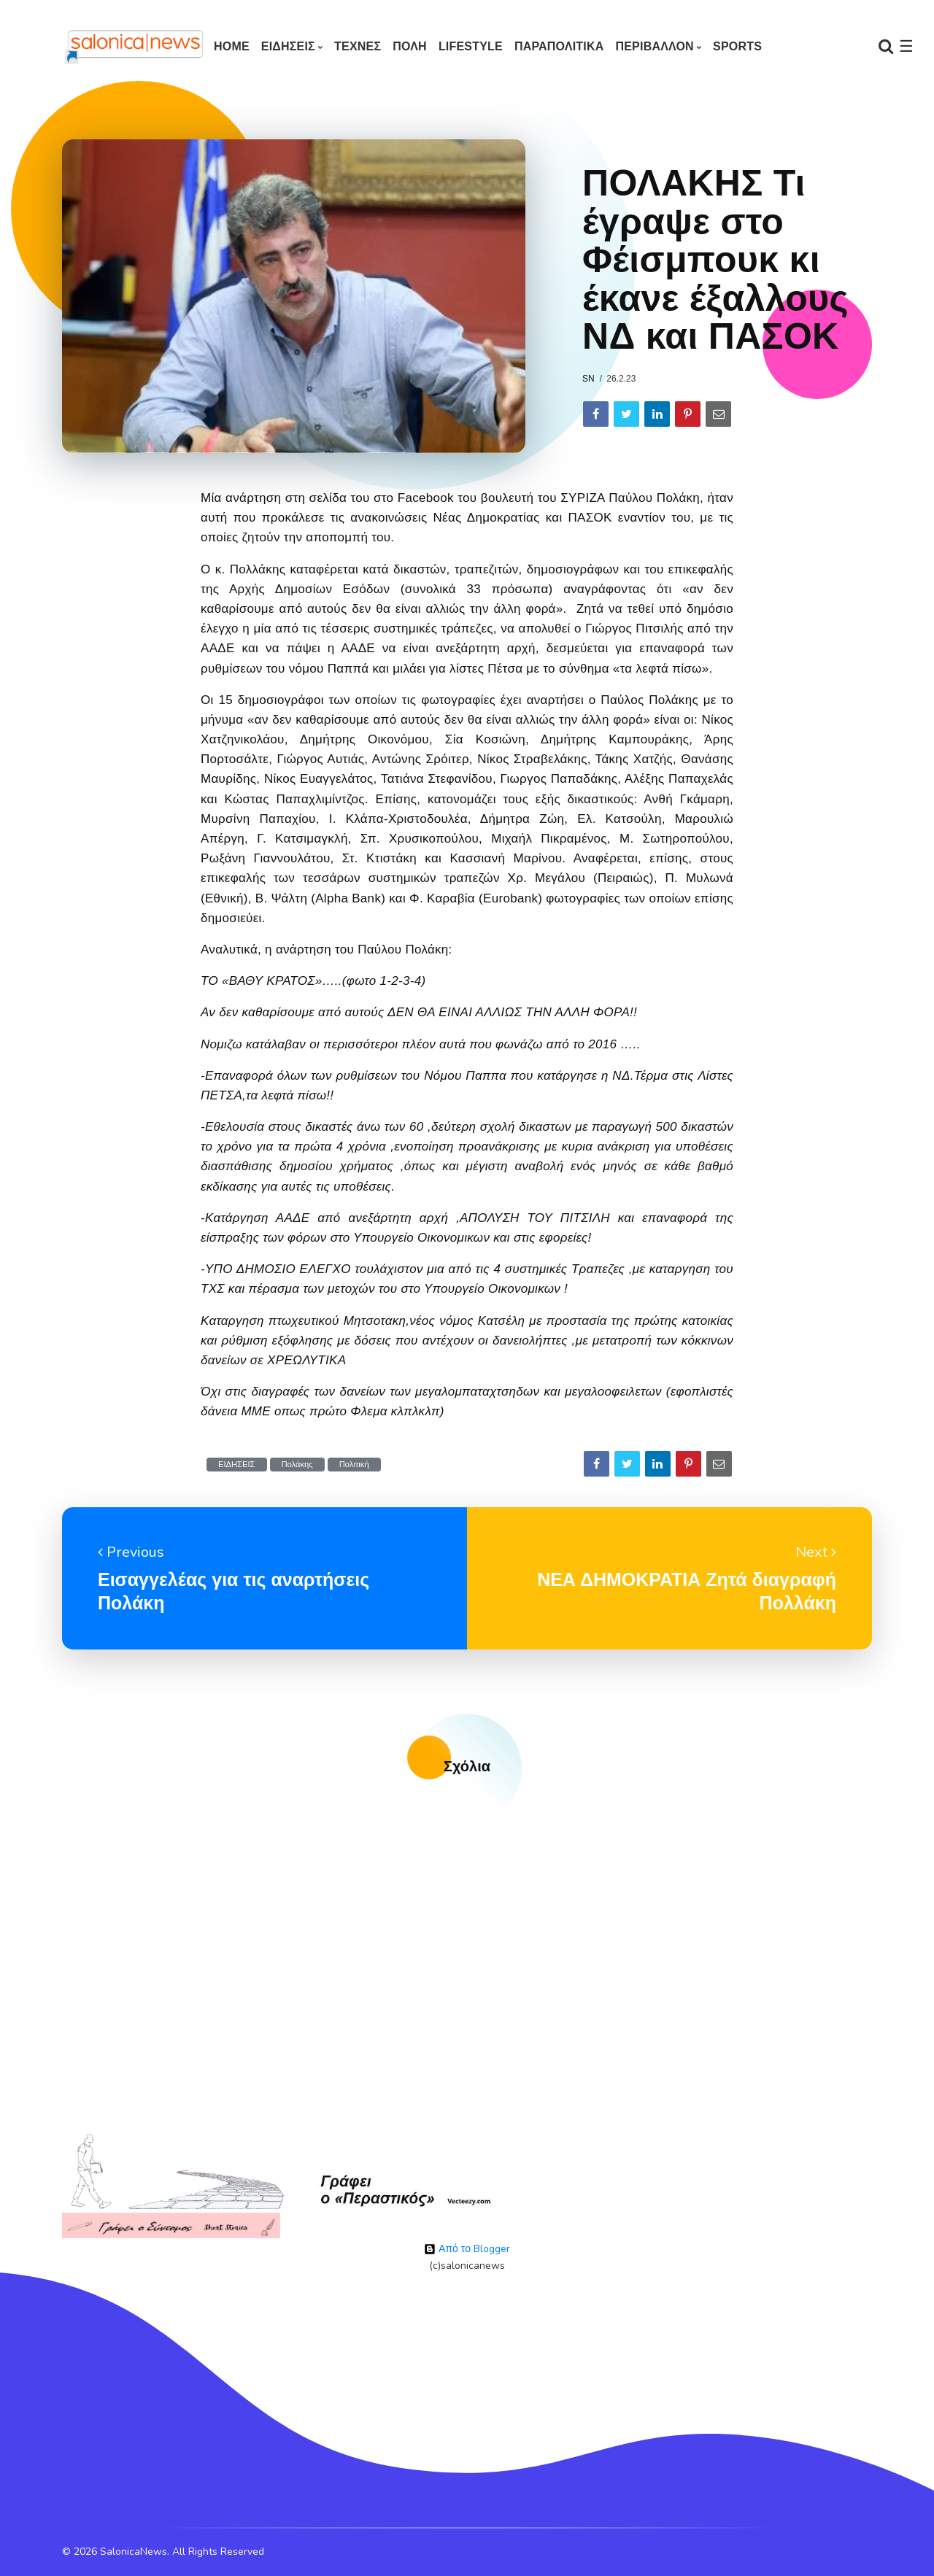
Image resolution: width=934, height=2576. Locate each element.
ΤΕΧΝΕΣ (357, 46)
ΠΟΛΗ (410, 46)
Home (232, 46)
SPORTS (737, 46)
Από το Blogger (467, 2249)
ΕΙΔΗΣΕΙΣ (288, 46)
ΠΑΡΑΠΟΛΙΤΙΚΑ (559, 46)
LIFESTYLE (471, 46)
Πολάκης (297, 1464)
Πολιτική (354, 1464)
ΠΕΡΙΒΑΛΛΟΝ (654, 46)
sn (588, 379)
